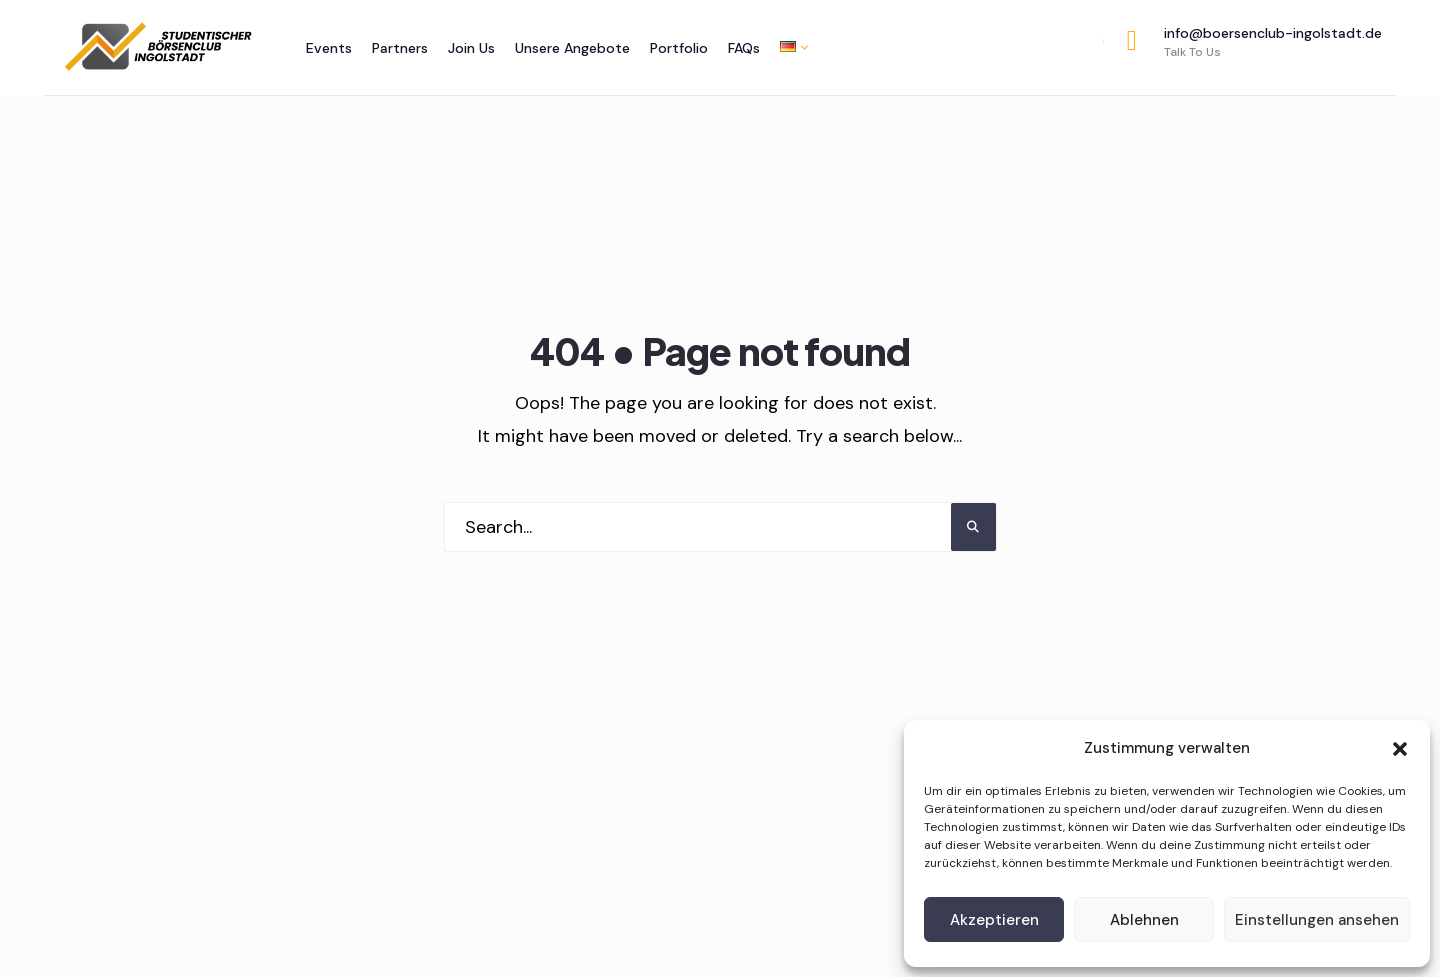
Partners (400, 48)
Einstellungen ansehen (1317, 920)
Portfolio (679, 48)
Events (329, 48)
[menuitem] (789, 46)
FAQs (744, 48)
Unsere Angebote (572, 48)
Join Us (471, 48)
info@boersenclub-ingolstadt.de (1254, 42)
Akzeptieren (994, 920)
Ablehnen (1144, 920)
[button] (1400, 749)
